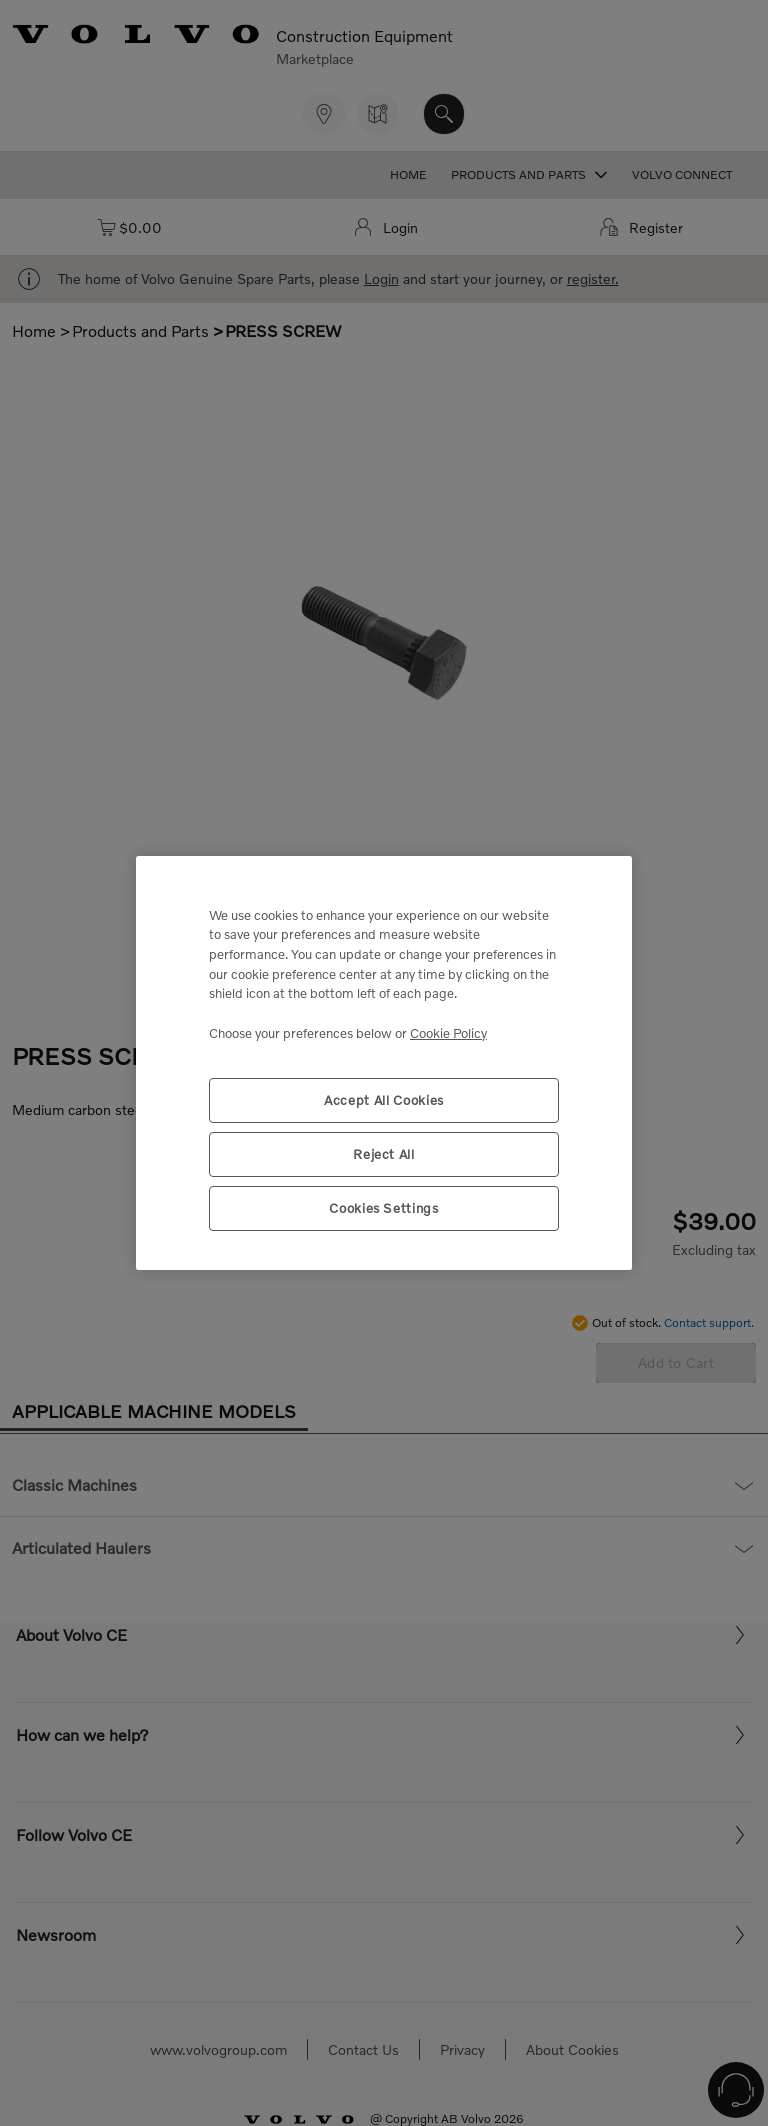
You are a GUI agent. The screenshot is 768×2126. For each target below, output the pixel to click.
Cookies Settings (384, 1208)
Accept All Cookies (384, 1100)
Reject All (384, 1154)
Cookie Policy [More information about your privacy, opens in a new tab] (448, 1033)
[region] (384, 1063)
